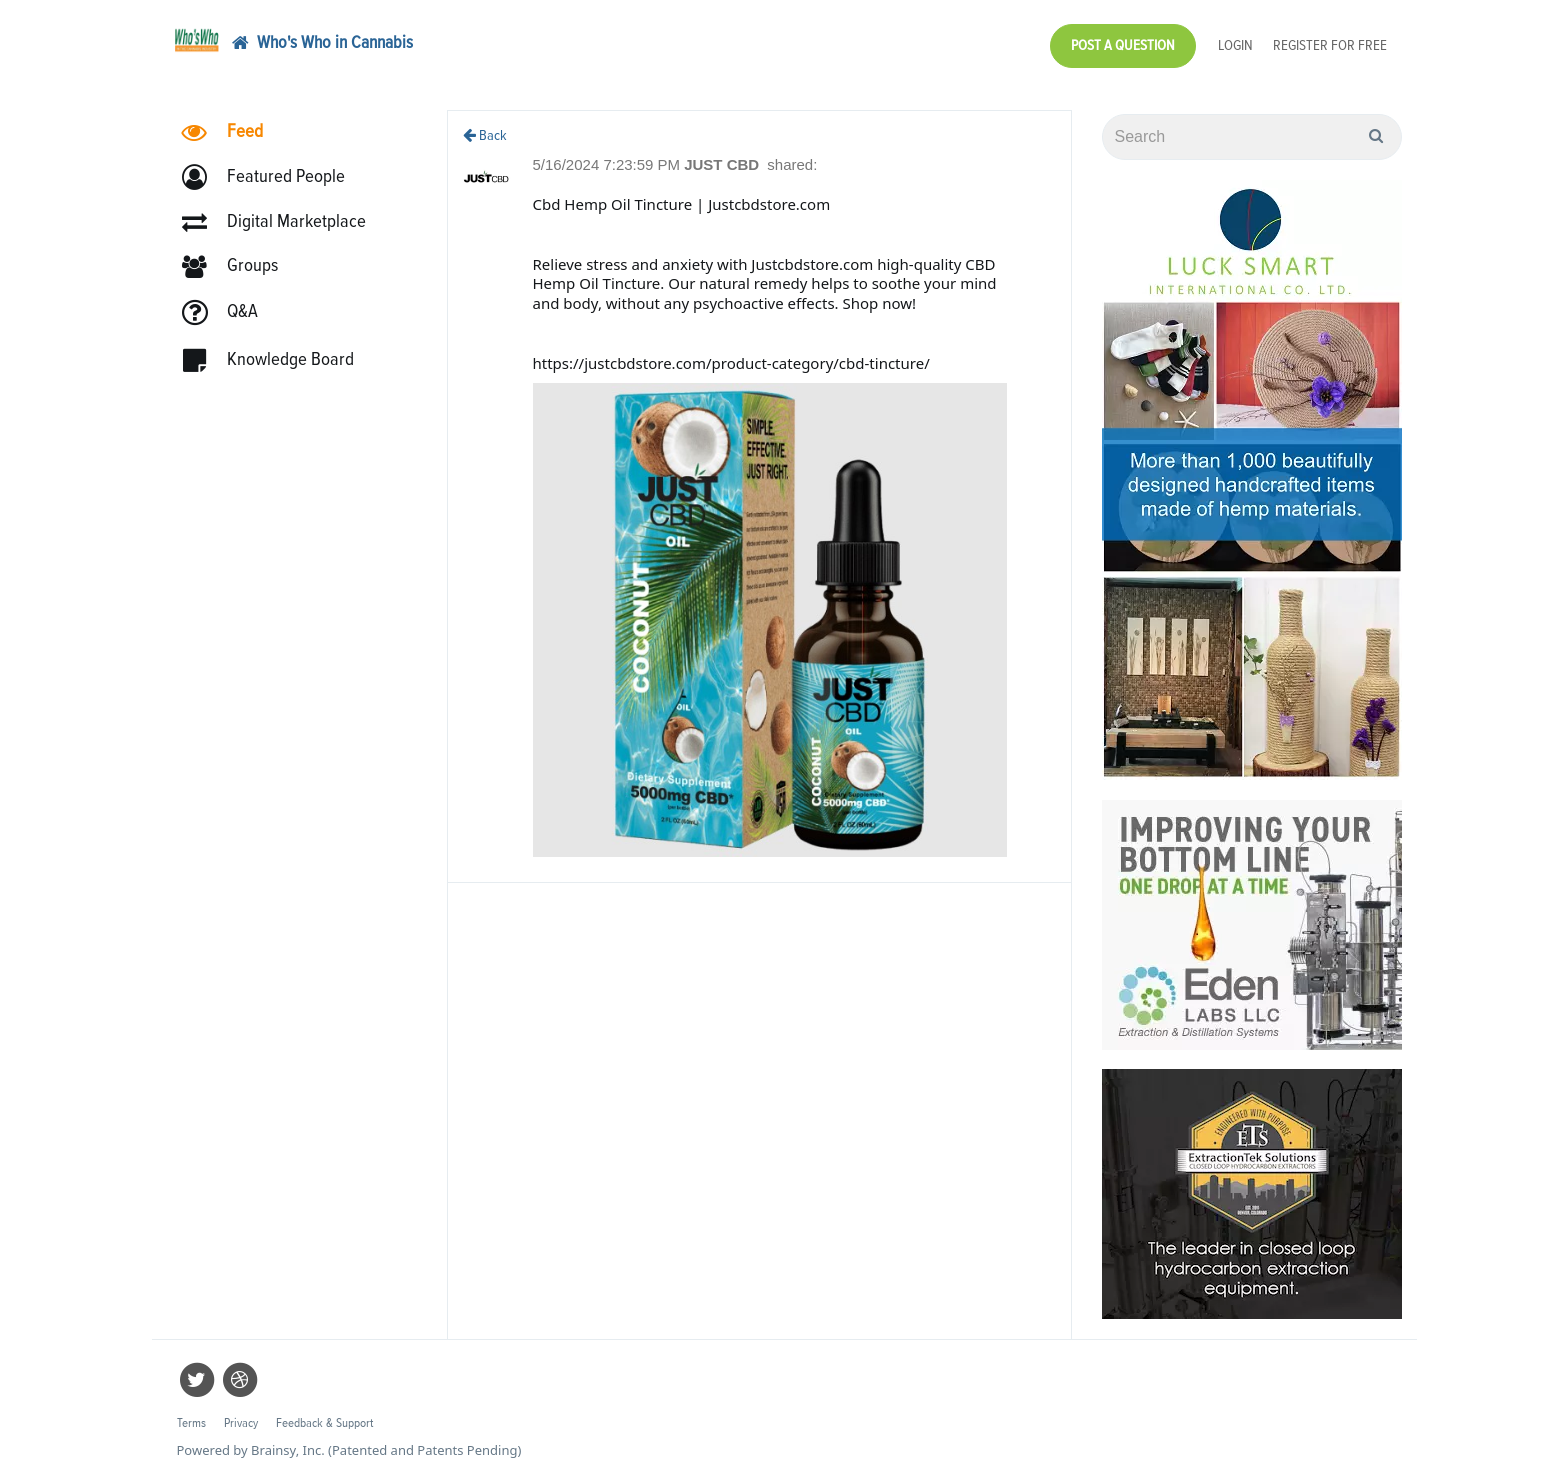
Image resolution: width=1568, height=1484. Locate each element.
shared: (792, 164)
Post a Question (1123, 45)
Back (485, 135)
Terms (191, 1423)
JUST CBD (723, 164)
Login (1235, 45)
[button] (272, 177)
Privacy (241, 1423)
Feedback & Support (324, 1423)
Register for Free (1330, 45)
